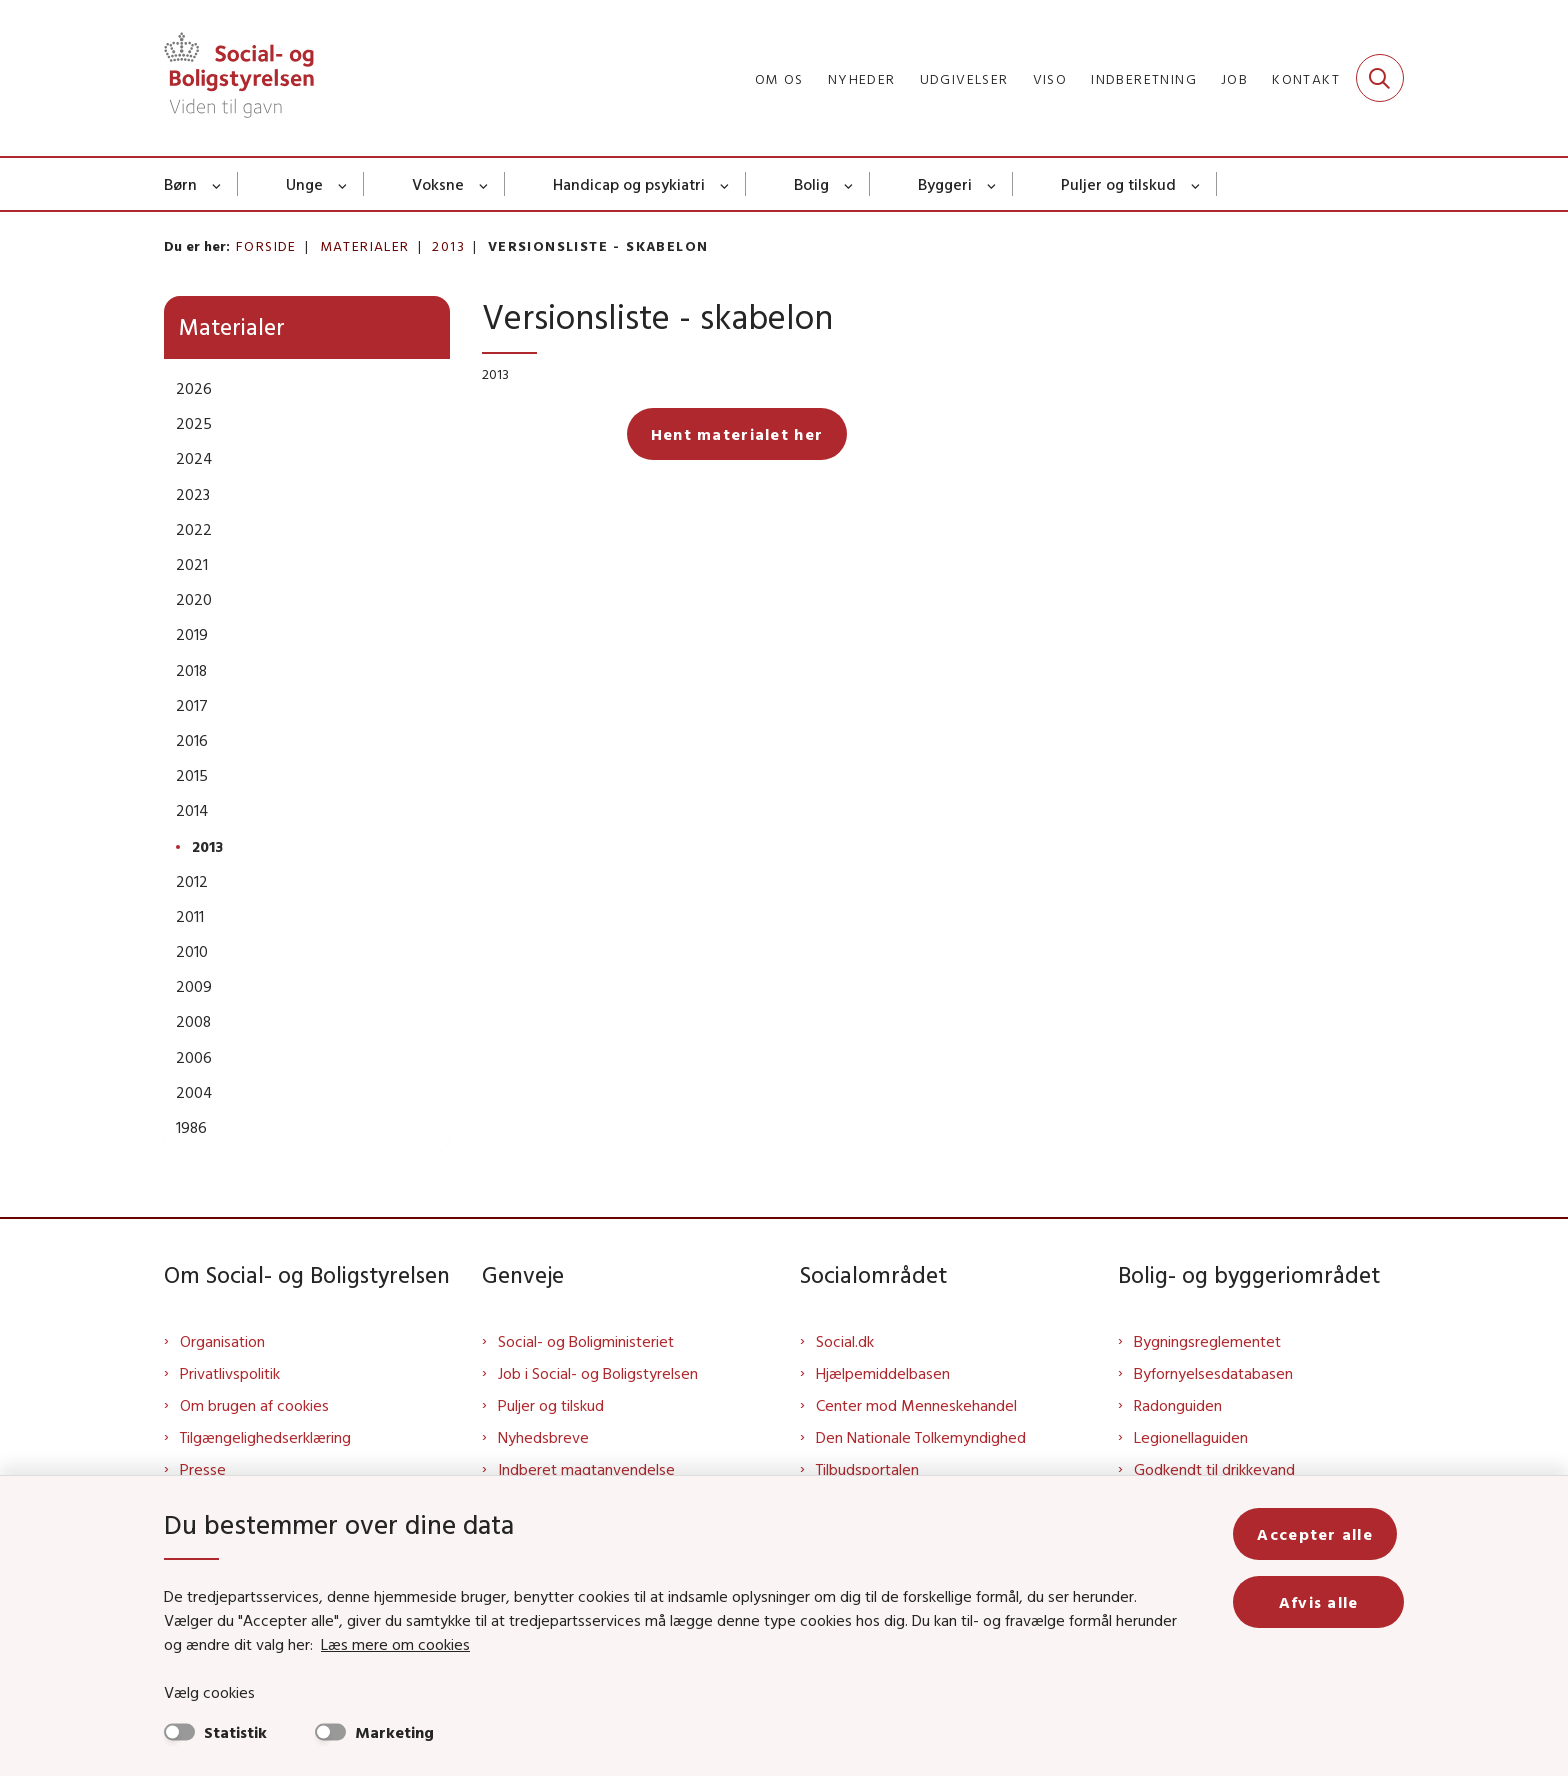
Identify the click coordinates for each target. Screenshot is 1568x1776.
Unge (304, 184)
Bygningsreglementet (1207, 1341)
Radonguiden (1178, 1405)
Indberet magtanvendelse (586, 1469)
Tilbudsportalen (867, 1469)
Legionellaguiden (1191, 1437)
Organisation (222, 1341)
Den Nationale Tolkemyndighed (921, 1437)
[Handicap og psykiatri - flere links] (725, 184)
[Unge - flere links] (343, 184)
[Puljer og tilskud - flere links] (1196, 184)
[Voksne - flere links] (484, 184)
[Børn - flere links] (217, 184)
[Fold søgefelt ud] (1380, 78)
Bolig (811, 184)
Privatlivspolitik (230, 1373)
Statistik (235, 1732)
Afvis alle (1322, 1602)
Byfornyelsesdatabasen (1213, 1373)
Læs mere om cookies (373, 1644)
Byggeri (945, 184)
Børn (180, 184)
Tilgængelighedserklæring (265, 1437)
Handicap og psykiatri (629, 184)
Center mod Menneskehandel (916, 1405)
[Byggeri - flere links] (992, 184)
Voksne (438, 184)
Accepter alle (1322, 1534)
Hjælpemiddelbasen (883, 1373)
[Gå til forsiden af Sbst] (239, 78)
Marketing (394, 1732)
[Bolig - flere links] (849, 184)
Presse (203, 1469)
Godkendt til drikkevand (1214, 1469)
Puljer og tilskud (1118, 184)
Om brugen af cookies (254, 1405)
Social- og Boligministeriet (586, 1341)
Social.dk (845, 1341)
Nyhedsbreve (543, 1437)
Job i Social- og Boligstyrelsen (598, 1373)
